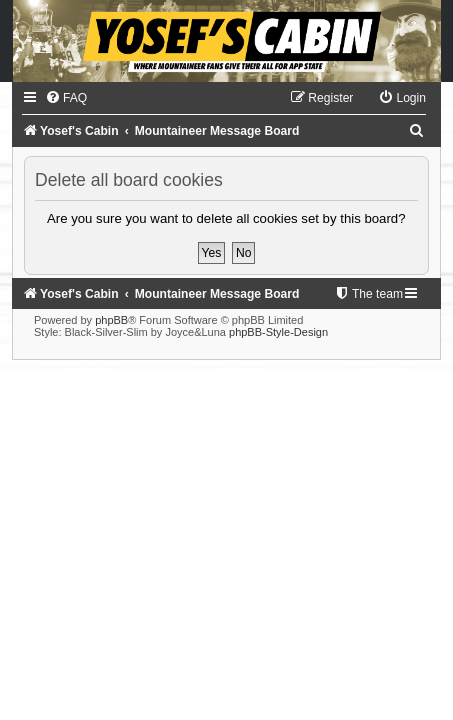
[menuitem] (66, 98)
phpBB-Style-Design (278, 332)
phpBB (111, 320)
